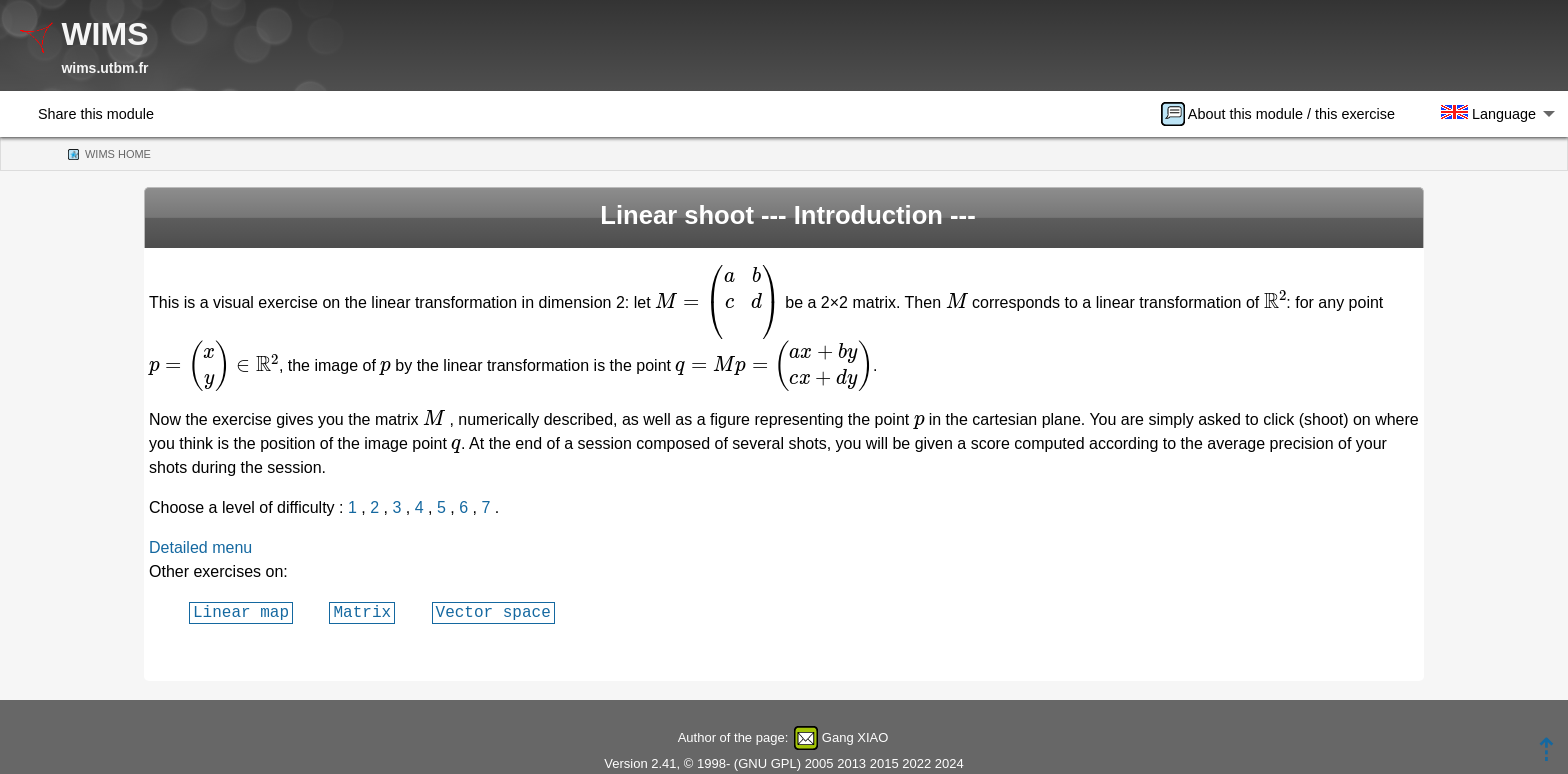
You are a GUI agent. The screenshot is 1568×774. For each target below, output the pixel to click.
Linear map (241, 612)
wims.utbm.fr (104, 68)
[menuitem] (1284, 114)
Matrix (362, 612)
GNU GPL (767, 763)
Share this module (96, 114)
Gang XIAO (855, 737)
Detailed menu (200, 547)
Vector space (493, 612)
